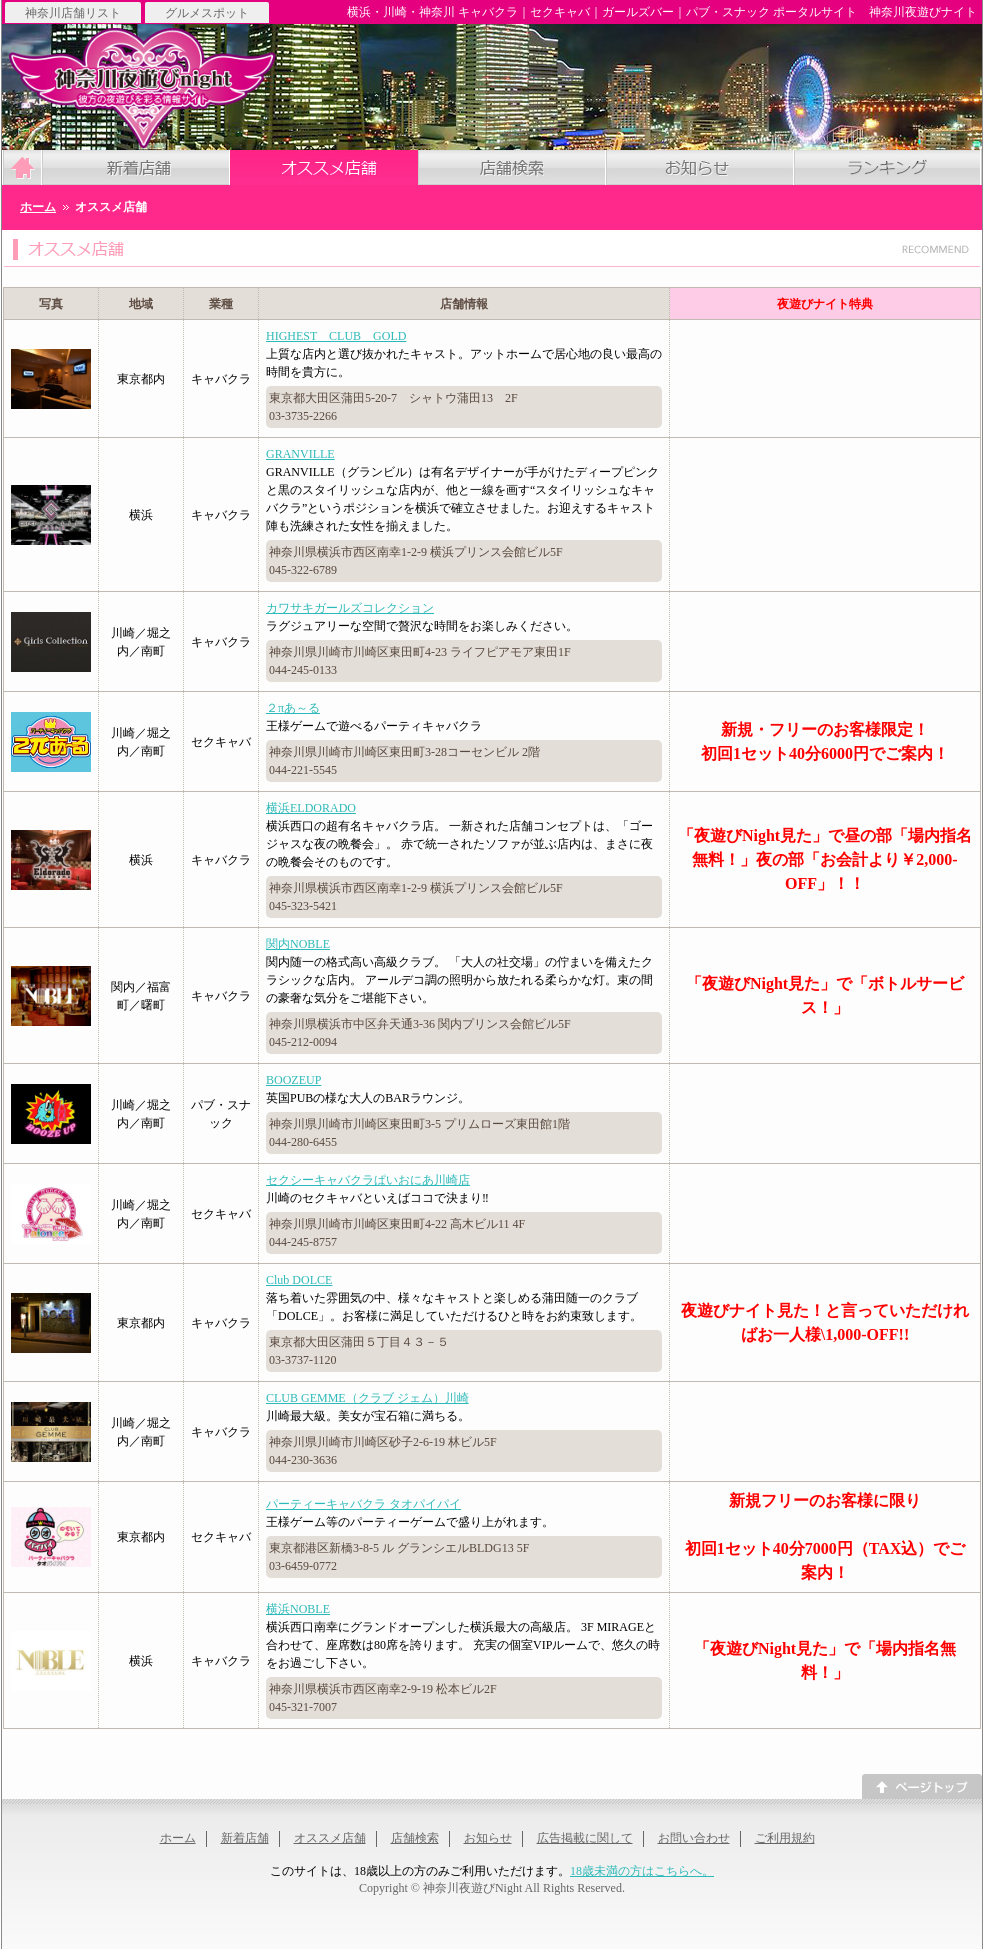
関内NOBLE (298, 944)
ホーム (178, 1838)
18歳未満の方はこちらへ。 (642, 1871)
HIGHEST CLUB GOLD (336, 336)
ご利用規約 (785, 1838)
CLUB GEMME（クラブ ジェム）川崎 (367, 1398)
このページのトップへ (922, 1786)
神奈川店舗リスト (73, 12)
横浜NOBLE (298, 1609)
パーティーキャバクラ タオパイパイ (363, 1504)
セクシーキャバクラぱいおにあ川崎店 (368, 1180)
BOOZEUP (293, 1080)
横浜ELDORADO (311, 808)
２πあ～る (293, 708)
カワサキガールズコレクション (350, 608)
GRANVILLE (300, 454)
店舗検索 (415, 1838)
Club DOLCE (299, 1280)
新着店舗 (245, 1838)
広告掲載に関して (585, 1838)
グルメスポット (207, 12)
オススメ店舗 (330, 1838)
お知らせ (488, 1838)
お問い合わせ (694, 1838)
